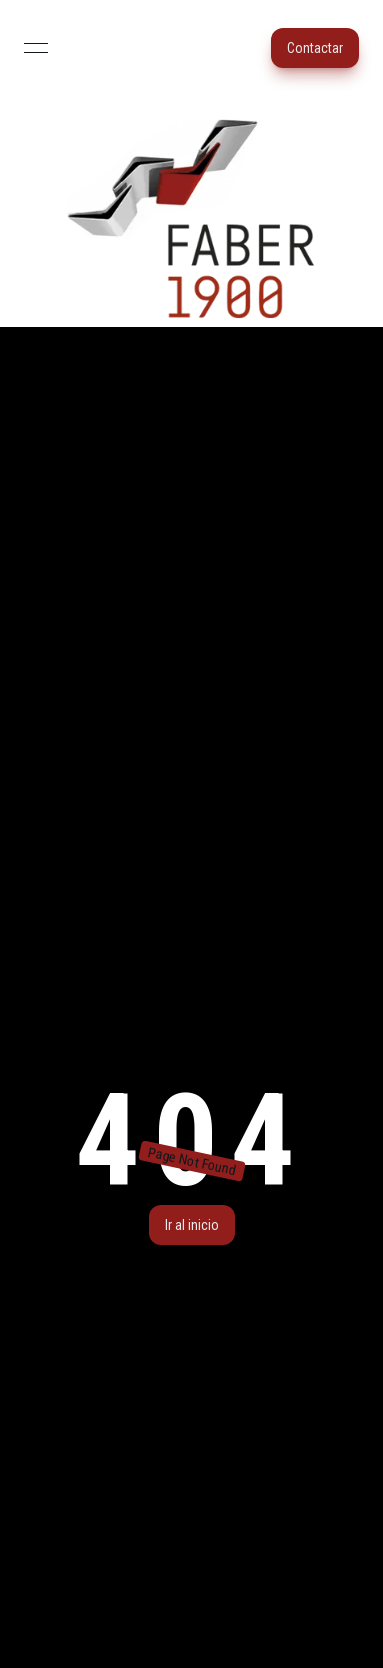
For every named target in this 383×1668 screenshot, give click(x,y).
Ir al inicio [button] (192, 1225)
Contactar (315, 48)
